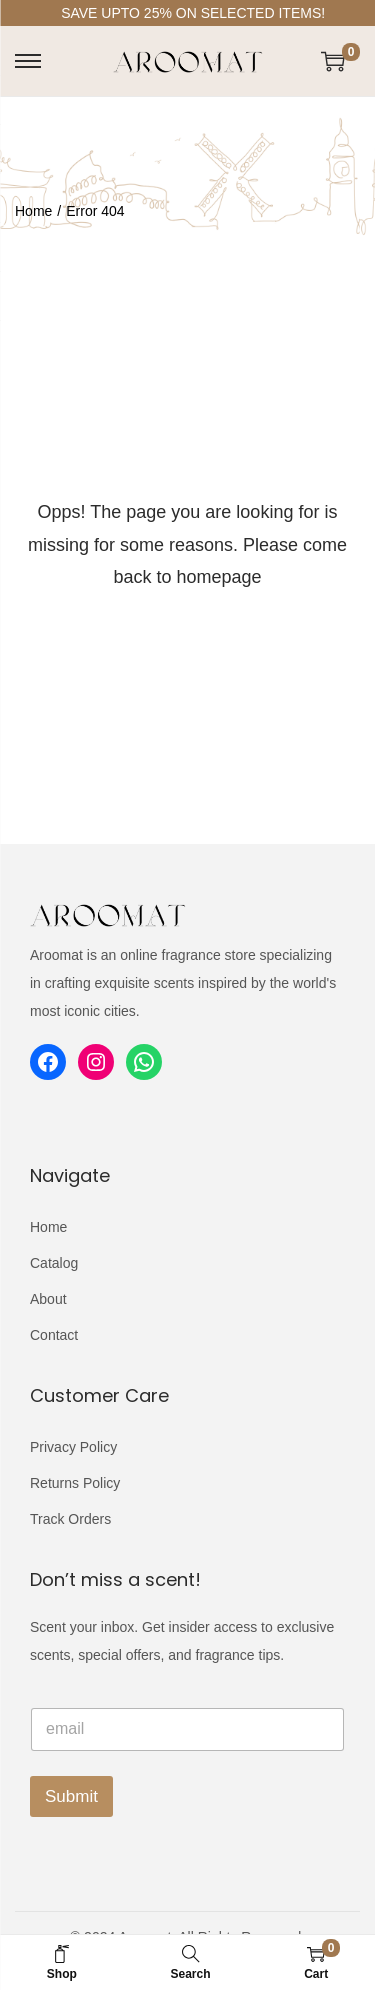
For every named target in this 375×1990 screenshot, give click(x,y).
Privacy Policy (73, 1447)
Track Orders (70, 1519)
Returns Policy (75, 1483)
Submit (71, 1796)
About (48, 1299)
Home (33, 211)
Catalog (54, 1263)
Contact (54, 1335)
